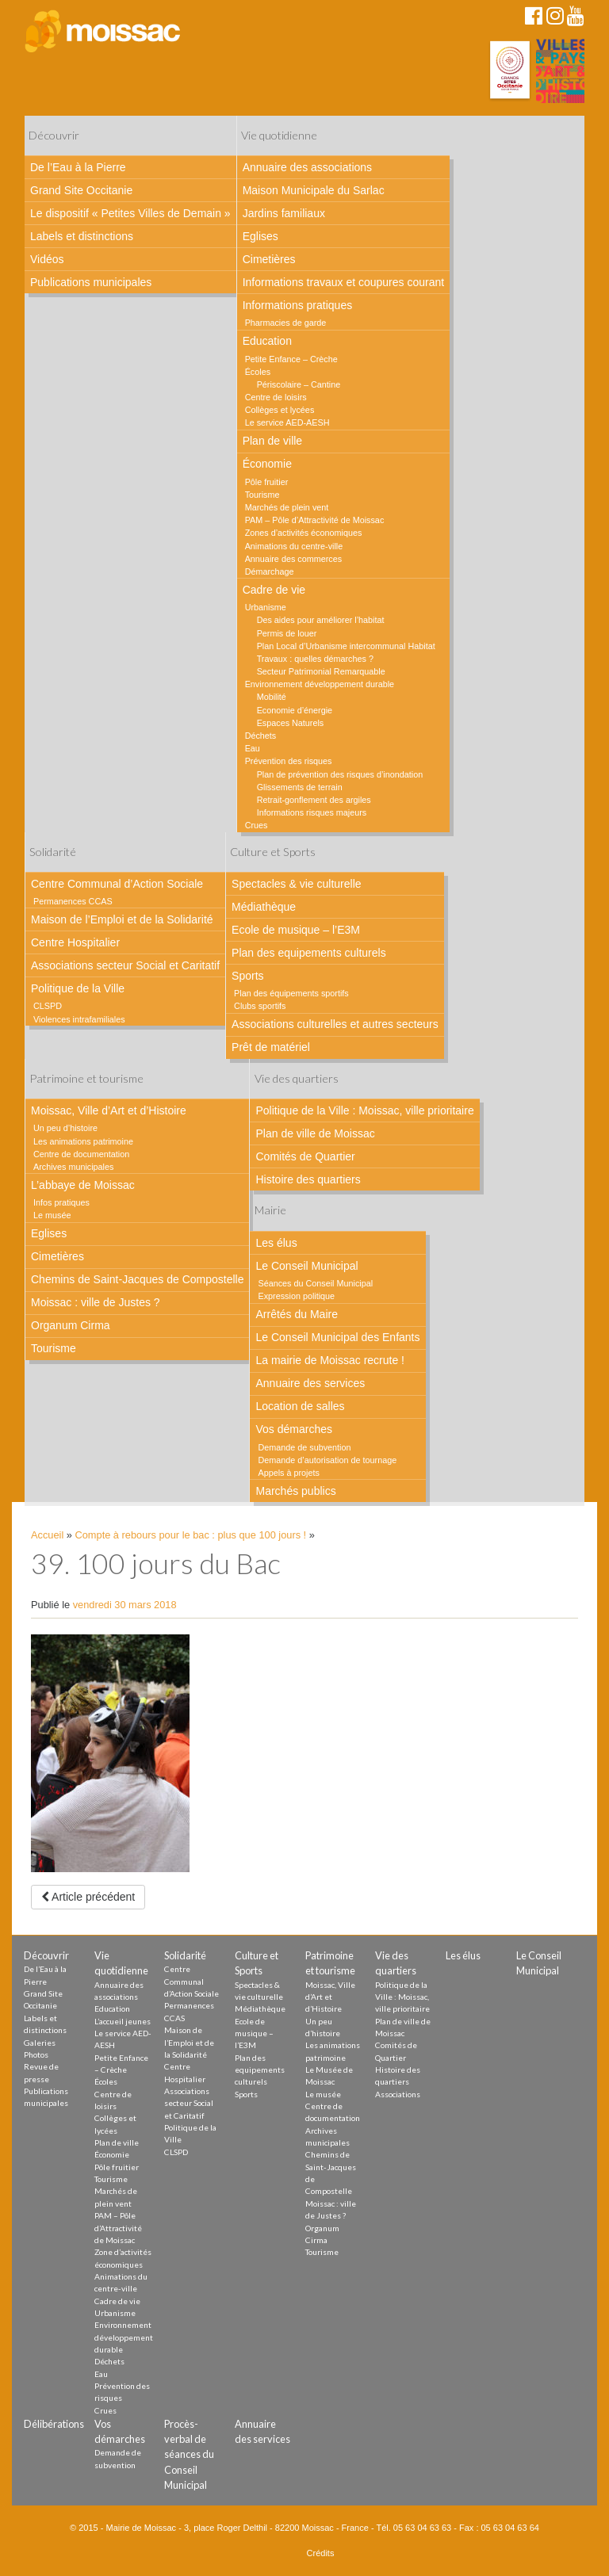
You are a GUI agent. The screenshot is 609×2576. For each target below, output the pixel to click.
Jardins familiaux (284, 213)
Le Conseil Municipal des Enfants (337, 1337)
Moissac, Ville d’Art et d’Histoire (108, 1110)
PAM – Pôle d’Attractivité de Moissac (315, 520)
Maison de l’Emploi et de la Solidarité (122, 919)
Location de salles (299, 1406)
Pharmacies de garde (286, 322)
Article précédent (88, 1896)
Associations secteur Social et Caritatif (125, 965)
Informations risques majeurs (312, 812)
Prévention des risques (288, 761)
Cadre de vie (274, 589)
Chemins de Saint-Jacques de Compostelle (137, 1279)
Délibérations (54, 2423)
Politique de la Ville (77, 988)
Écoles (257, 371)
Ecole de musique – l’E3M (296, 929)
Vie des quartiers (297, 1078)
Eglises (260, 236)
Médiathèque (264, 906)
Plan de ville (273, 440)
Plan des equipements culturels (309, 952)
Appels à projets (288, 1472)
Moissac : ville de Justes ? (95, 1302)
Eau (252, 748)
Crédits (321, 2553)
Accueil (47, 1535)
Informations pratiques (298, 305)
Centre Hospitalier (75, 942)
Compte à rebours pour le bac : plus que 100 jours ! (191, 1535)
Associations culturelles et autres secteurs (335, 1024)
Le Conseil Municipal (306, 1265)
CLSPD (47, 1006)
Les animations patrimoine (83, 1141)
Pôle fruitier (267, 482)
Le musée (52, 1215)
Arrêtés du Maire (296, 1314)
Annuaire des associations (307, 167)
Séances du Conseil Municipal (315, 1283)
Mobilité (271, 696)
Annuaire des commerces (293, 559)
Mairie (270, 1210)
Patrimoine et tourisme (86, 1078)
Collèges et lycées (280, 410)
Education (267, 340)
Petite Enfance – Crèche (291, 359)
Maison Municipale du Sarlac (314, 190)
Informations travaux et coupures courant (343, 282)
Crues (256, 825)
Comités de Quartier (304, 1156)
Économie (267, 463)
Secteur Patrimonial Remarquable (321, 671)
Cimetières (269, 259)
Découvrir (54, 135)
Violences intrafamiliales (79, 1019)
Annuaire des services (310, 1383)
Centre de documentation (81, 1154)
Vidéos (47, 259)
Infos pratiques (61, 1202)
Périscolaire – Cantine (299, 384)
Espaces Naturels (290, 723)
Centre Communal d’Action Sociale (117, 883)
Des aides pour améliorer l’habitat (321, 620)
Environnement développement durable (319, 684)
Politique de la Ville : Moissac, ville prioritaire (364, 1110)
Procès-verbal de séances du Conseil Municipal (189, 2454)
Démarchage (269, 571)
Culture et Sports (273, 851)
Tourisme (262, 494)
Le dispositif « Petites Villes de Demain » (130, 213)
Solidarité (52, 851)
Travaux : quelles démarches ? (315, 658)
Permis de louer (287, 633)
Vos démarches (293, 1429)
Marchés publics (295, 1491)
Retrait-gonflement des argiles (314, 800)
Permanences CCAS (73, 901)
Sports (247, 975)
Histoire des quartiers (307, 1179)
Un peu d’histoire (65, 1128)
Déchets (261, 735)
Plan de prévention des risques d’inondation (340, 774)
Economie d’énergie (294, 710)
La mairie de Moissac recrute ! (329, 1360)
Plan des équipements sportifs (291, 993)
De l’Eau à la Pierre (78, 167)
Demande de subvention (304, 1447)
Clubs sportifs (259, 1006)
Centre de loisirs (276, 397)
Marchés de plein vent (287, 507)
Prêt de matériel (271, 1047)
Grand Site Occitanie (81, 190)
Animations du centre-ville (294, 546)
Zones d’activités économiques (303, 532)
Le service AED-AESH (287, 422)
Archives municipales (73, 1166)
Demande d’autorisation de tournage (327, 1460)
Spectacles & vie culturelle (296, 883)
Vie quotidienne (279, 135)
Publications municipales (90, 282)
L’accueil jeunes (122, 2021)
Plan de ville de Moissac (314, 1133)
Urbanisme (265, 607)
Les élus (276, 1242)
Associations (397, 2094)
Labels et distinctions (81, 236)
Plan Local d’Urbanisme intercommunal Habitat (346, 646)
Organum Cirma (70, 1325)
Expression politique (296, 1296)
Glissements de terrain (300, 787)
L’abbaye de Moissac (83, 1185)
